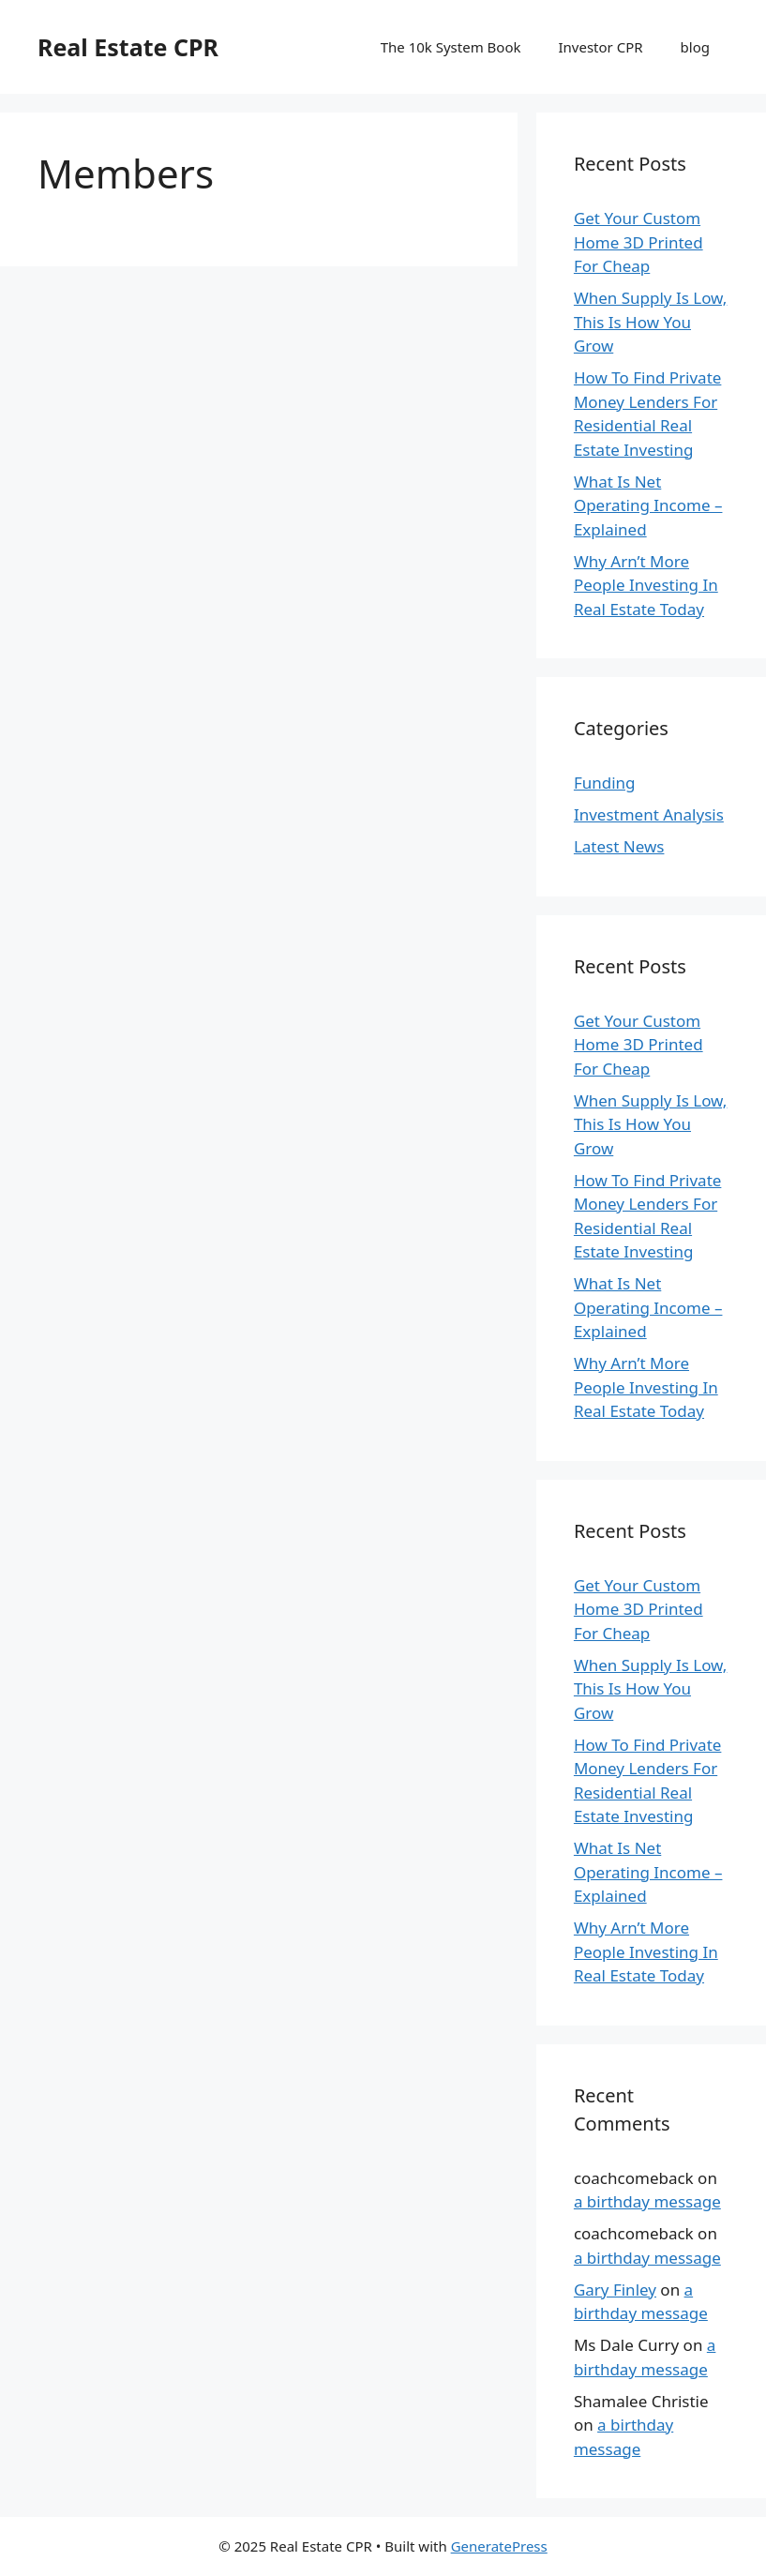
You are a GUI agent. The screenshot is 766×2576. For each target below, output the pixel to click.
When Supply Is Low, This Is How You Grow (650, 321)
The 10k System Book (451, 47)
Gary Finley (615, 2289)
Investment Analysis (649, 814)
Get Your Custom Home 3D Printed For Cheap (638, 242)
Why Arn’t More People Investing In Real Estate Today (646, 585)
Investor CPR (601, 47)
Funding (605, 782)
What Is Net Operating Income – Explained (648, 505)
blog (695, 47)
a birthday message (647, 2201)
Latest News (619, 846)
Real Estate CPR (128, 47)
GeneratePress (499, 2546)
